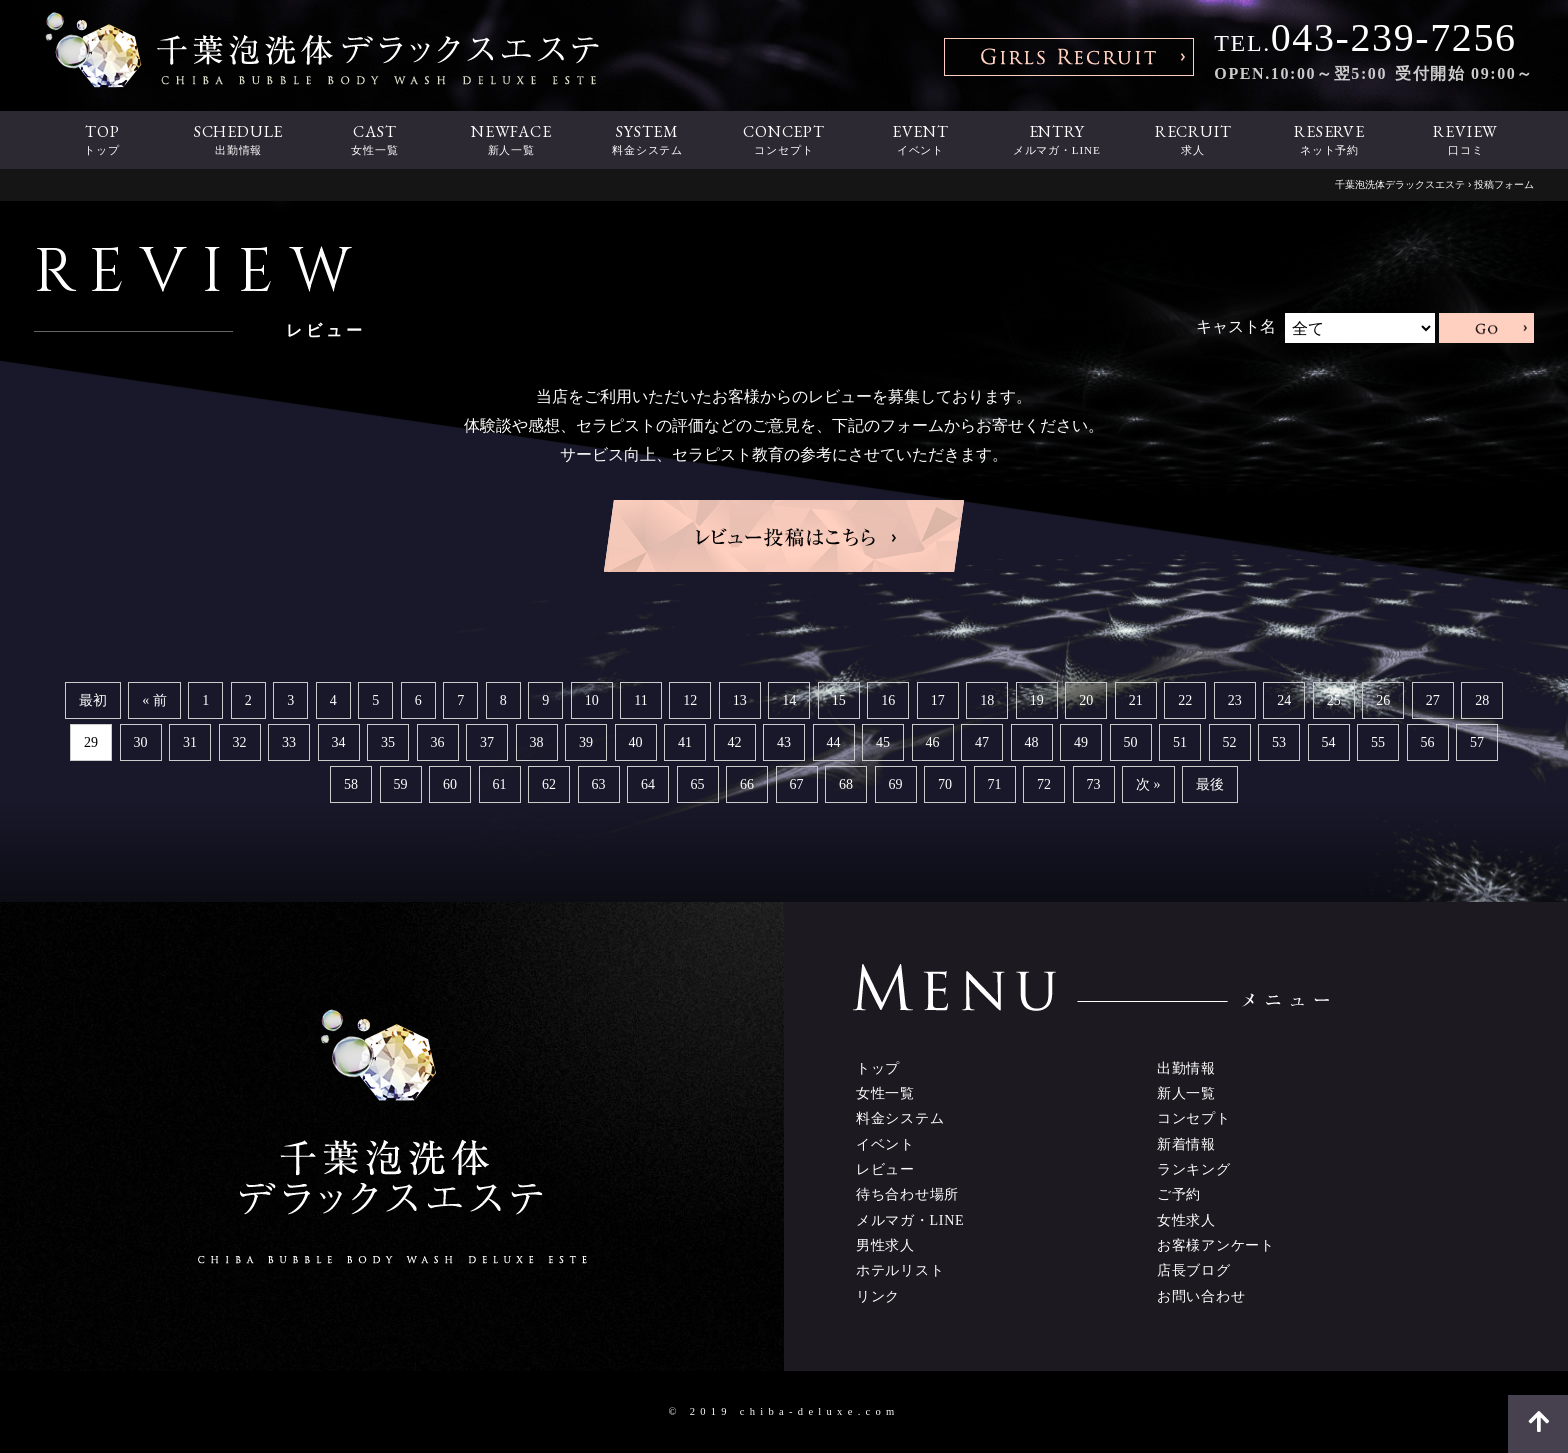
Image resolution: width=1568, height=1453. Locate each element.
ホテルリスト (900, 1270)
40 (636, 742)
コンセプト (1194, 1118)
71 (995, 784)
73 (1094, 784)
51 (1180, 742)
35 (388, 742)
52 (1230, 742)
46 (933, 742)
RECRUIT (1193, 140)
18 (987, 700)
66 (747, 784)
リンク (878, 1296)
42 (735, 742)
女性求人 (1186, 1220)
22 (1185, 700)
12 (690, 700)
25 (1334, 700)
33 (289, 742)
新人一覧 (1186, 1093)
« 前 (154, 700)
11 (640, 700)
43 (784, 742)
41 (685, 742)
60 (450, 784)
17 (938, 700)
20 (1086, 700)
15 (839, 700)
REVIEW (1466, 140)
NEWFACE (511, 140)
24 (1284, 700)
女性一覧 (885, 1093)
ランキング (1194, 1169)
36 (438, 742)
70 (945, 784)
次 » (1148, 784)
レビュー (885, 1169)
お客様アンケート (1216, 1245)
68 (846, 784)
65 (698, 784)
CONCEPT (784, 140)
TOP (102, 140)
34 (339, 742)
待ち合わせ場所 (907, 1194)
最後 (1210, 784)
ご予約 (1179, 1194)
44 (834, 742)
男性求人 (885, 1245)
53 (1279, 742)
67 (797, 784)
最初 (93, 700)
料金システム (900, 1118)
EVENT (920, 140)
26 (1383, 700)
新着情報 (1186, 1144)
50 (1131, 742)
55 (1378, 742)
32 (240, 742)
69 (896, 784)
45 (883, 742)
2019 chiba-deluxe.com (795, 1411)
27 (1433, 700)
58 (351, 784)
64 (648, 784)
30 (141, 742)
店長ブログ (1194, 1270)
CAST (375, 140)
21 (1136, 700)
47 (982, 742)
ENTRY (1057, 140)
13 (740, 700)
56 (1428, 742)
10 (592, 700)
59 (401, 784)
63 (599, 784)
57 (1477, 742)
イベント (885, 1144)
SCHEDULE (238, 140)
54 (1329, 742)
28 (1482, 700)
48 (1032, 742)
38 (537, 742)
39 (586, 742)
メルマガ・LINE (910, 1220)
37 (487, 742)
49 (1081, 742)
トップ (878, 1068)
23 (1235, 700)
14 (789, 700)
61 (500, 784)
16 (888, 700)
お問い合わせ (1201, 1296)
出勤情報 (1186, 1068)
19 (1037, 700)
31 (190, 742)
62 (549, 784)
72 (1044, 784)
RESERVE (1329, 140)
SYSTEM (647, 140)
